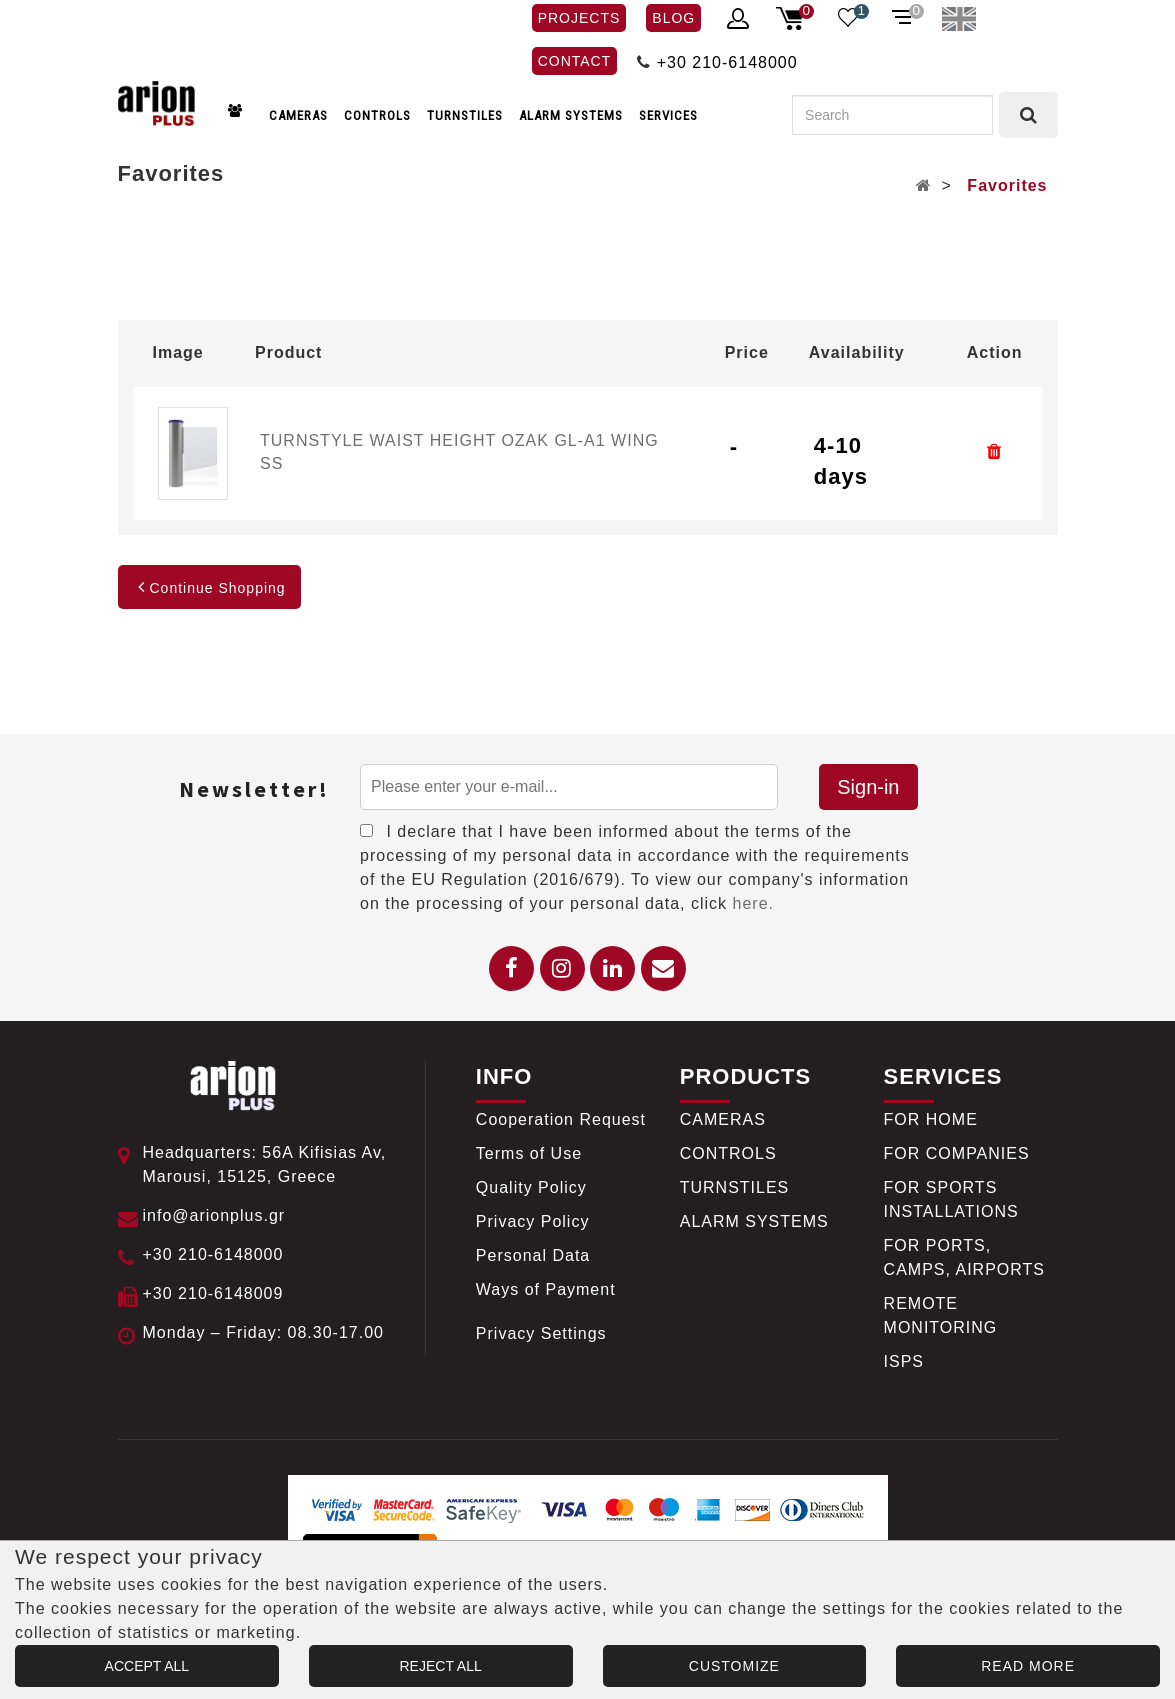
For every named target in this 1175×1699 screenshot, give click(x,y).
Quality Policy (531, 1187)
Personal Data (533, 1255)
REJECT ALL (441, 1666)
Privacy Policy (533, 1221)
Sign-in (868, 787)
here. (753, 903)
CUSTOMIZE (734, 1666)
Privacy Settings (541, 1333)
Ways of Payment (546, 1289)
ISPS (904, 1361)
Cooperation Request (561, 1119)
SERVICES (668, 115)
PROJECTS (579, 18)
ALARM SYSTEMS (571, 115)
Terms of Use (529, 1153)
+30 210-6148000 (727, 62)
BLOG (673, 18)
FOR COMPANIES (957, 1153)
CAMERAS (298, 115)
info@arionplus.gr (214, 1215)
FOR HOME (931, 1119)
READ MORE (1028, 1666)
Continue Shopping (209, 588)
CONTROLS (377, 115)
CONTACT (575, 61)
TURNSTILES (465, 115)
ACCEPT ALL (147, 1666)
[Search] (892, 115)
